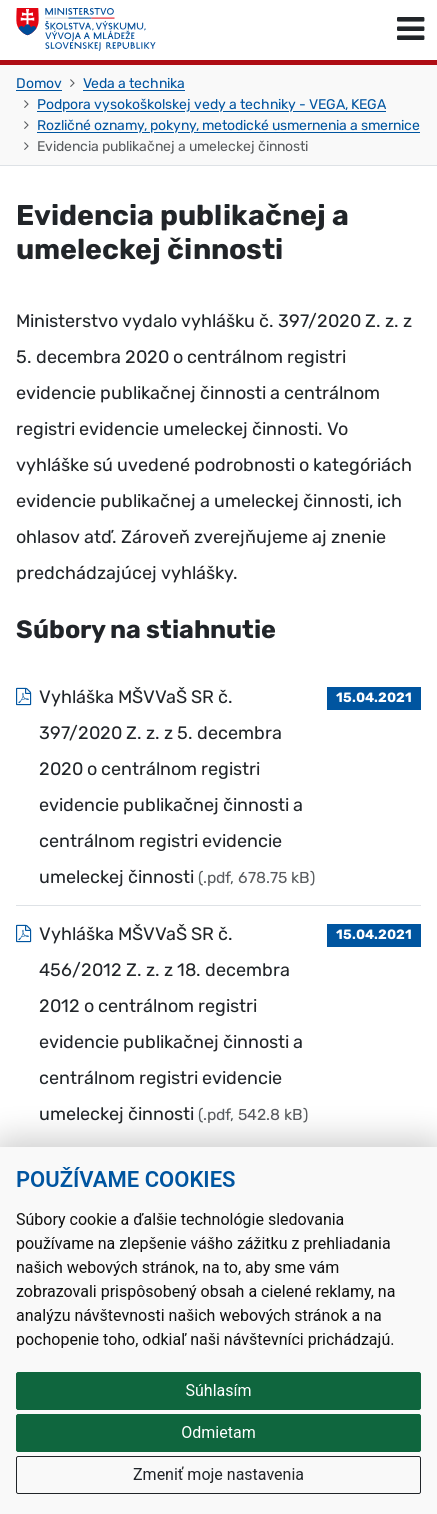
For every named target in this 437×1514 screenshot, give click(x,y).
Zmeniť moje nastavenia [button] (218, 1474)
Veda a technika (134, 83)
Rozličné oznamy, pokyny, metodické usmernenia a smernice (228, 125)
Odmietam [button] (218, 1432)
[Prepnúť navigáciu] (410, 30)
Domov (39, 83)
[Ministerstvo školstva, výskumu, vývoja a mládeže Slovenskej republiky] (86, 30)
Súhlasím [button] (219, 1390)
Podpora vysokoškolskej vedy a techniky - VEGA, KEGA (211, 104)
